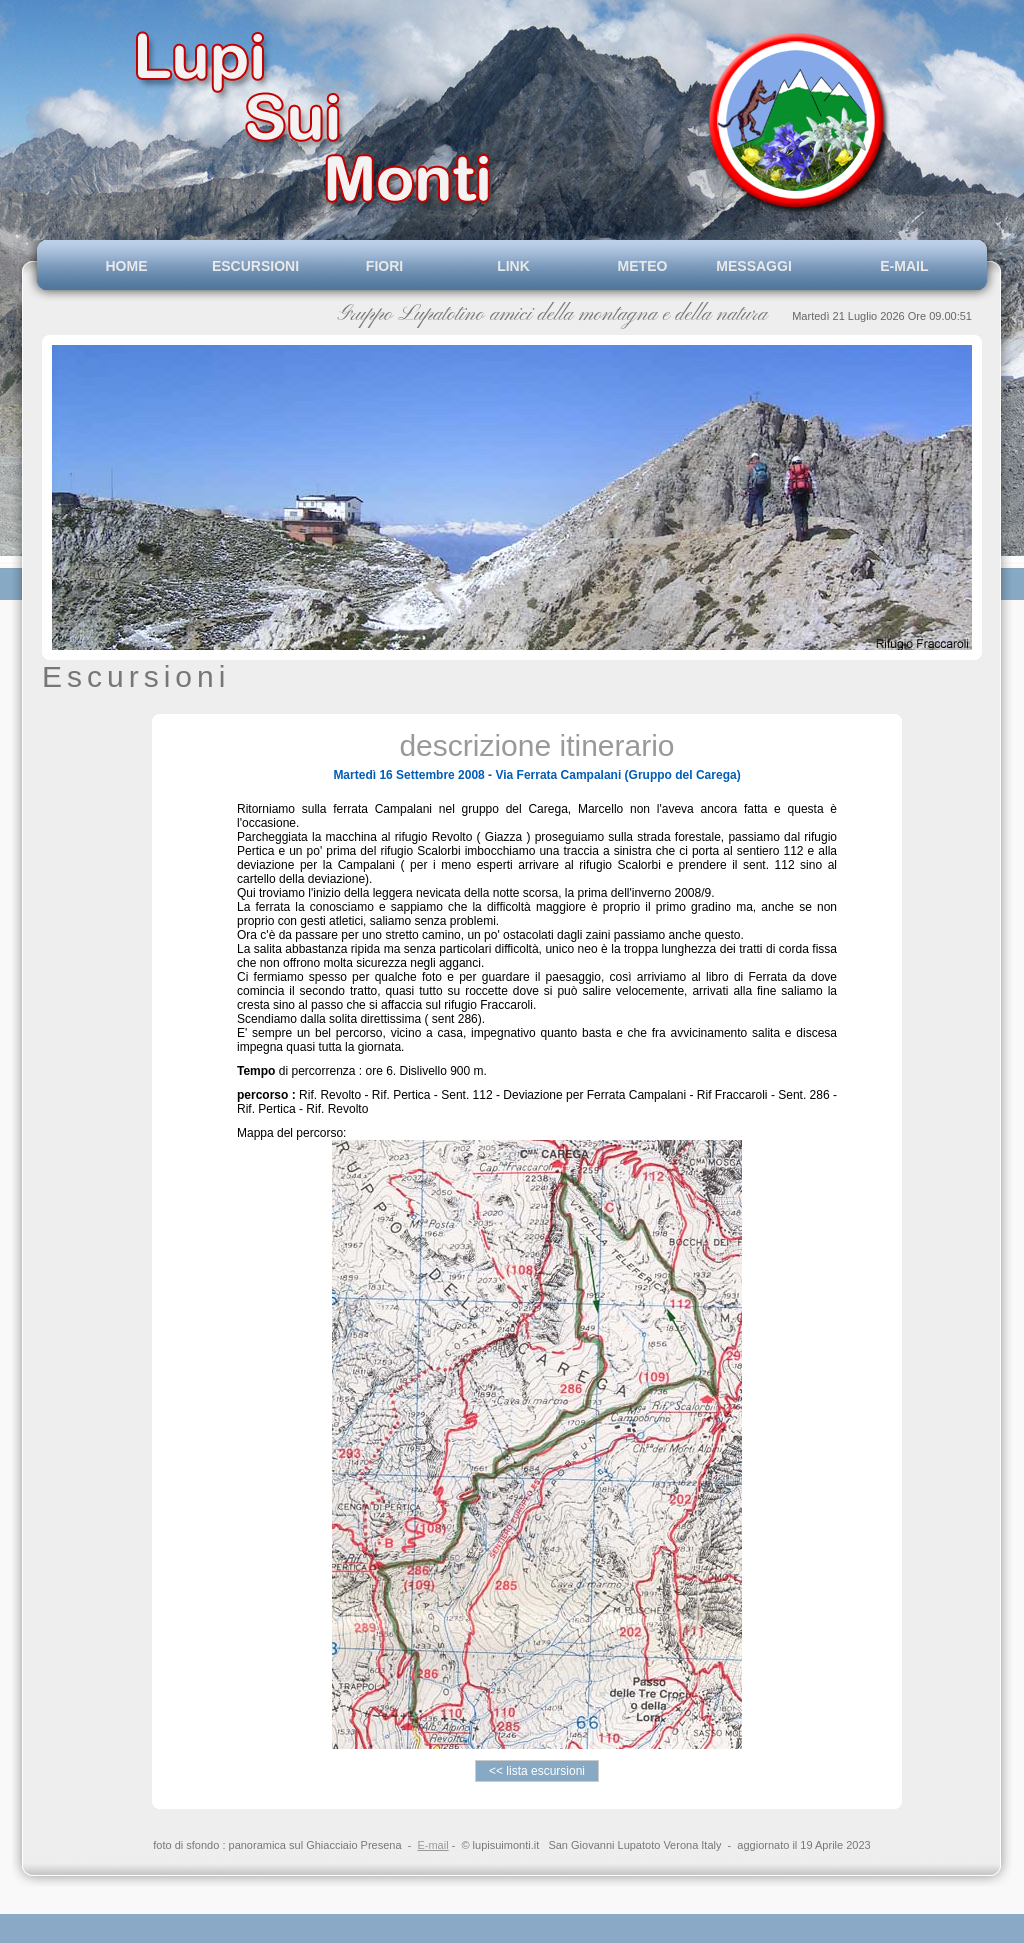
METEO (643, 266)
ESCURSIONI (255, 266)
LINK (513, 266)
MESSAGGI (771, 266)
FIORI (384, 266)
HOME (127, 266)
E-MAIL (901, 266)
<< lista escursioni (537, 1771)
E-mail (432, 1845)
